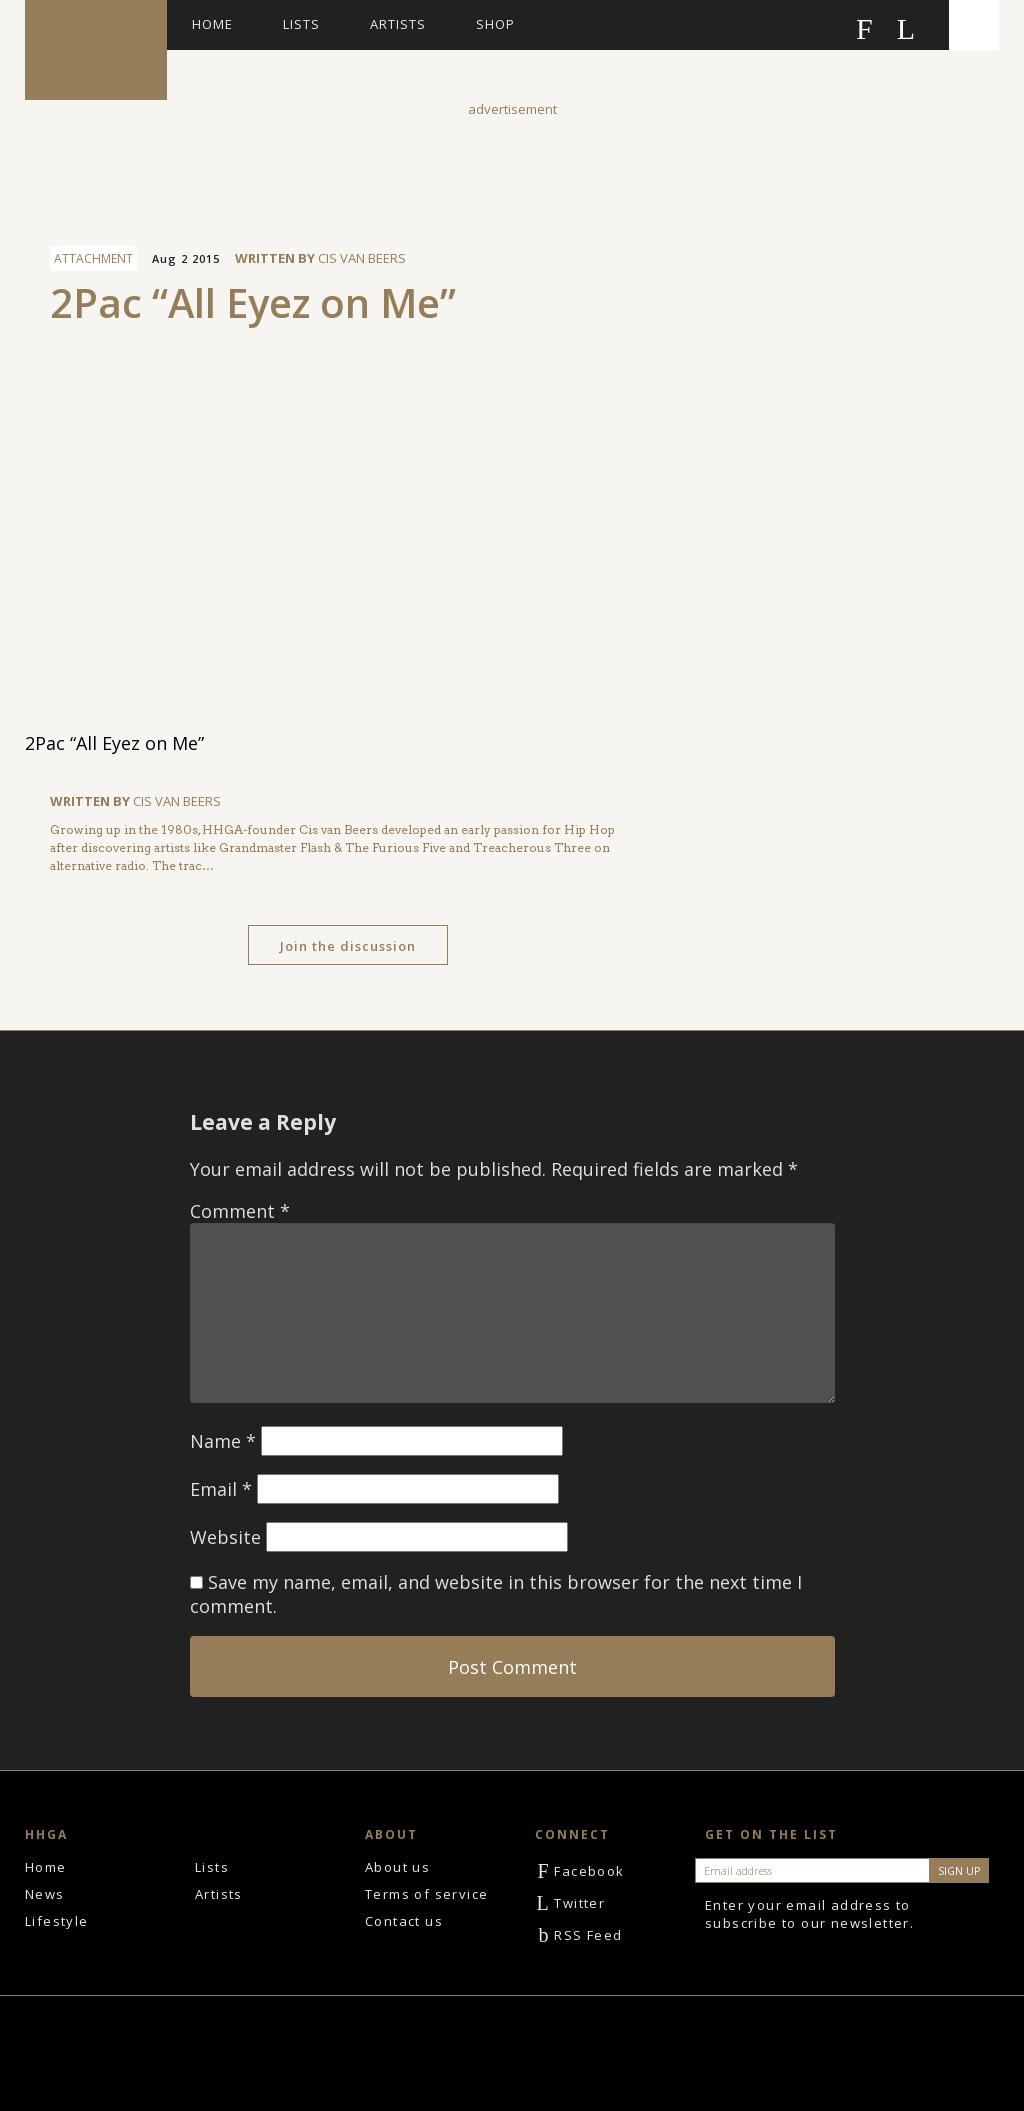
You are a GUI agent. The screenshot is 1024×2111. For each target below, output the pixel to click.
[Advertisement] (512, 164)
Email (221, 1489)
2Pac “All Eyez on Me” (253, 302)
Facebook (580, 1871)
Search (974, 25)
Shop (495, 24)
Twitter (570, 1903)
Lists (301, 24)
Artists (398, 24)
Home (212, 24)
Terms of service (426, 1894)
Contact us (404, 1921)
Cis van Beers (362, 258)
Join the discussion (348, 946)
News (45, 1894)
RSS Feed (579, 1935)
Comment (240, 1211)
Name (223, 1441)
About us (397, 1867)
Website (225, 1537)
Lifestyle (57, 1921)
